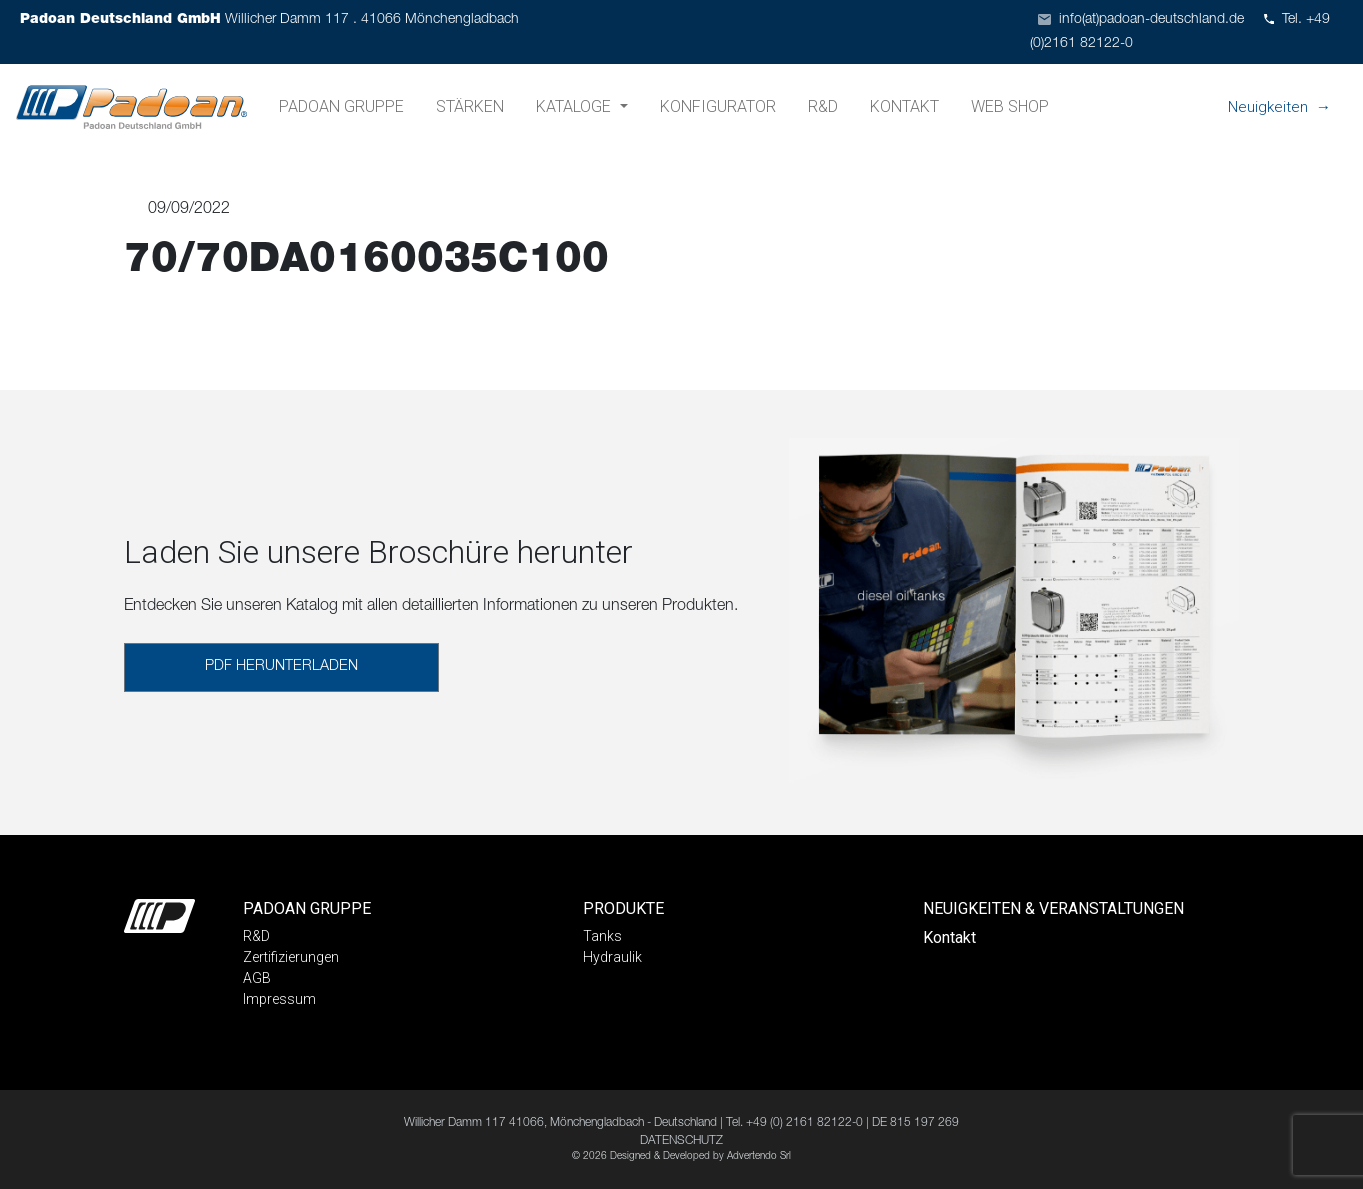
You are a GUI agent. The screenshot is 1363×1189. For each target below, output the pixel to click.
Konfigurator (718, 106)
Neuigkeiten (1268, 107)
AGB (257, 978)
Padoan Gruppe (341, 106)
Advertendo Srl (759, 1157)
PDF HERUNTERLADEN (281, 667)
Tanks (602, 936)
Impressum (279, 999)
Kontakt (904, 106)
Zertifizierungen (291, 957)
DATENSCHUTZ (681, 1141)
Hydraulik (612, 957)
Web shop (1010, 106)
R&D (823, 106)
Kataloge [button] (575, 106)
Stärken (470, 106)
